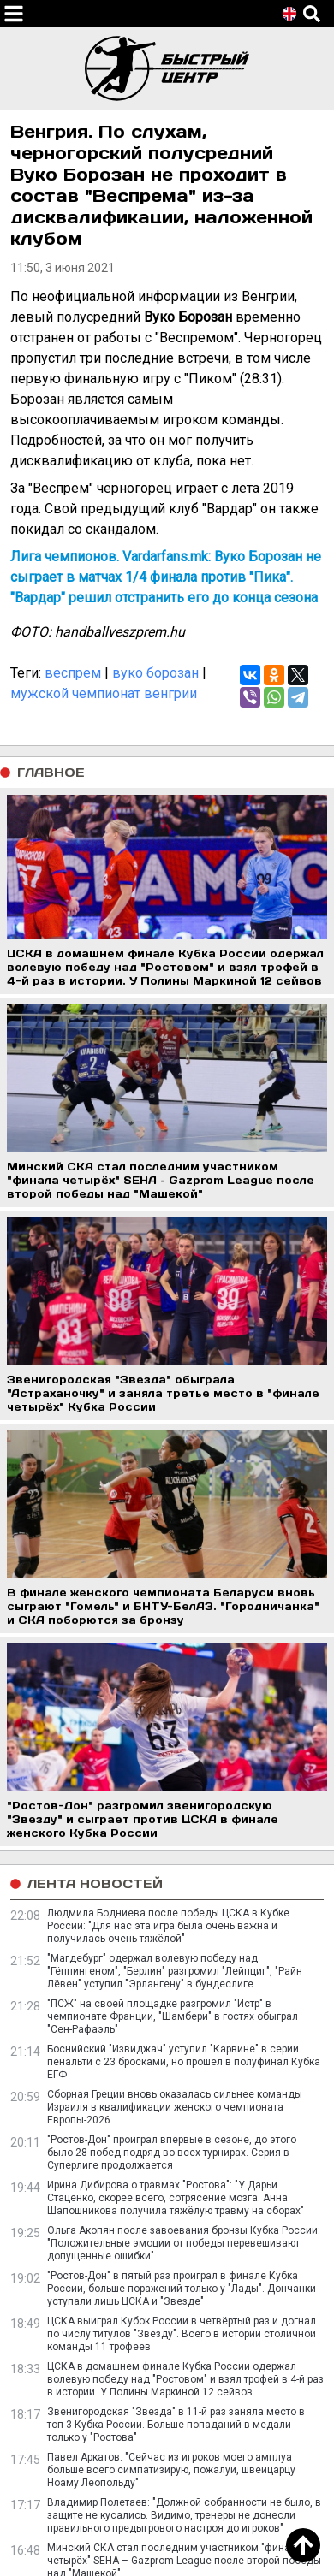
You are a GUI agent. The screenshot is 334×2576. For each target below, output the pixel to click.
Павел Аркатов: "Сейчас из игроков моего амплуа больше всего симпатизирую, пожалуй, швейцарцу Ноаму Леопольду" (171, 2470)
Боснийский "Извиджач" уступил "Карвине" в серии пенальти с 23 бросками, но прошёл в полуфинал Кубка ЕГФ (183, 2062)
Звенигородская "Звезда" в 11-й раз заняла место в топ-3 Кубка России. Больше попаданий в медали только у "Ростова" (176, 2424)
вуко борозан (155, 673)
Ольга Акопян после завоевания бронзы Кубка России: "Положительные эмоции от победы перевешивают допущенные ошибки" (183, 2243)
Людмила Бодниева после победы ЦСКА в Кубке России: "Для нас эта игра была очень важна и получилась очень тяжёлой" (168, 1926)
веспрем (73, 673)
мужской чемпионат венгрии (103, 693)
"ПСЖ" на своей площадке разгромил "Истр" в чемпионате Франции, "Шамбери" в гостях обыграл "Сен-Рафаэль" (172, 2016)
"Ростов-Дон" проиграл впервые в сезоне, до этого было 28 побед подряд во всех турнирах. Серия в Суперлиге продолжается (171, 2152)
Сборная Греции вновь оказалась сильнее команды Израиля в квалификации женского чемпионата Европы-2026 (174, 2107)
